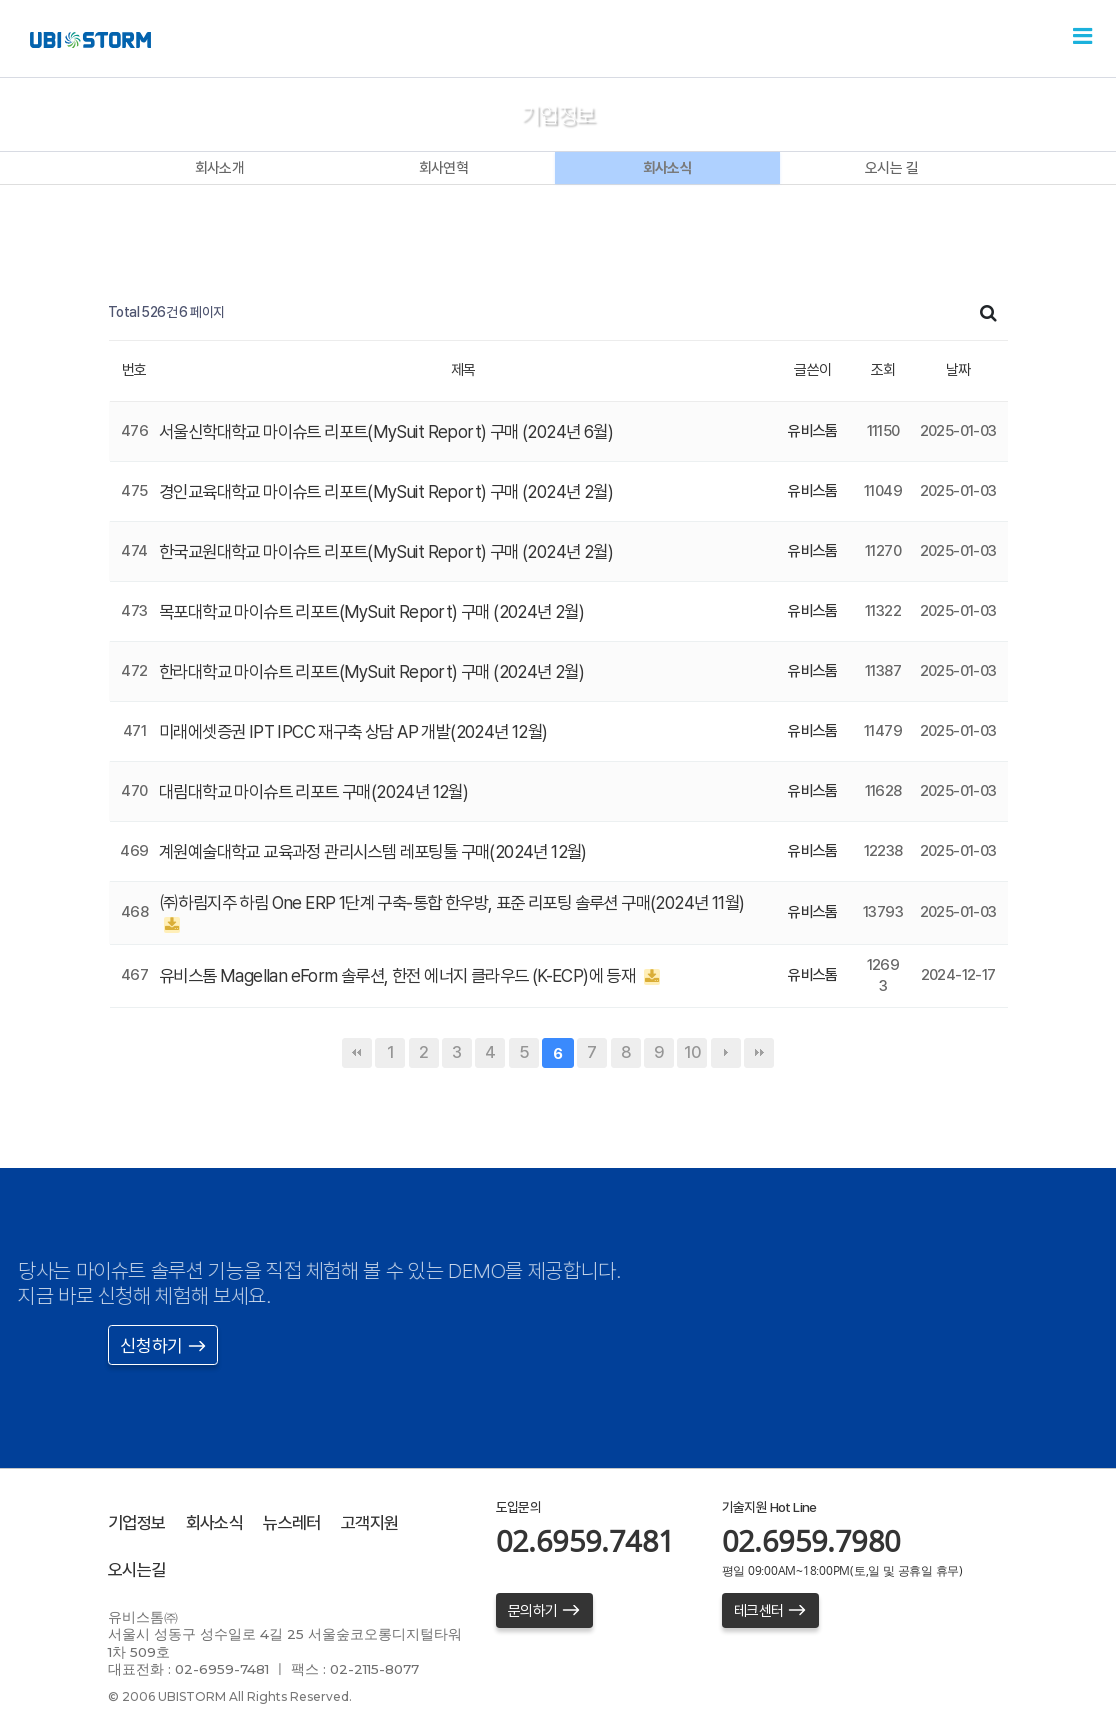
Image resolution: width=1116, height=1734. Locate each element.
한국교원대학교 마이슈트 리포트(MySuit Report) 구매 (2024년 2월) (398, 551)
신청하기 (163, 1345)
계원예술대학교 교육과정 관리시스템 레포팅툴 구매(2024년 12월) (388, 851)
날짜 (958, 370)
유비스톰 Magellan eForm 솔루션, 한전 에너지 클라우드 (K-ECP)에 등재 (415, 975)
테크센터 (770, 1611)
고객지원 (384, 1522)
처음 (357, 1053)
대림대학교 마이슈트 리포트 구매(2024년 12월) (324, 791)
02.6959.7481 (585, 1540)
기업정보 (139, 1522)
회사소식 (668, 168)
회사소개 (220, 168)
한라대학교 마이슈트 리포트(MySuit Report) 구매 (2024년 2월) (383, 671)
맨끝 (759, 1053)
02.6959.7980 (811, 1540)
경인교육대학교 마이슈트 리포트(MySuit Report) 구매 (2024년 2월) (398, 491)
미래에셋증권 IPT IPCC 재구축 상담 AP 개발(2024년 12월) (365, 731)
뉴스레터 (302, 1522)
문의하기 (544, 1611)
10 (692, 1052)
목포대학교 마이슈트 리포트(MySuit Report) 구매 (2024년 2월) (383, 611)
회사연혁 (444, 168)
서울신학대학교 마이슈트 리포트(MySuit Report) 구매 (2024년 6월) (399, 431)
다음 (726, 1053)
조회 (883, 370)
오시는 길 (891, 168)
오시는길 (139, 1569)
